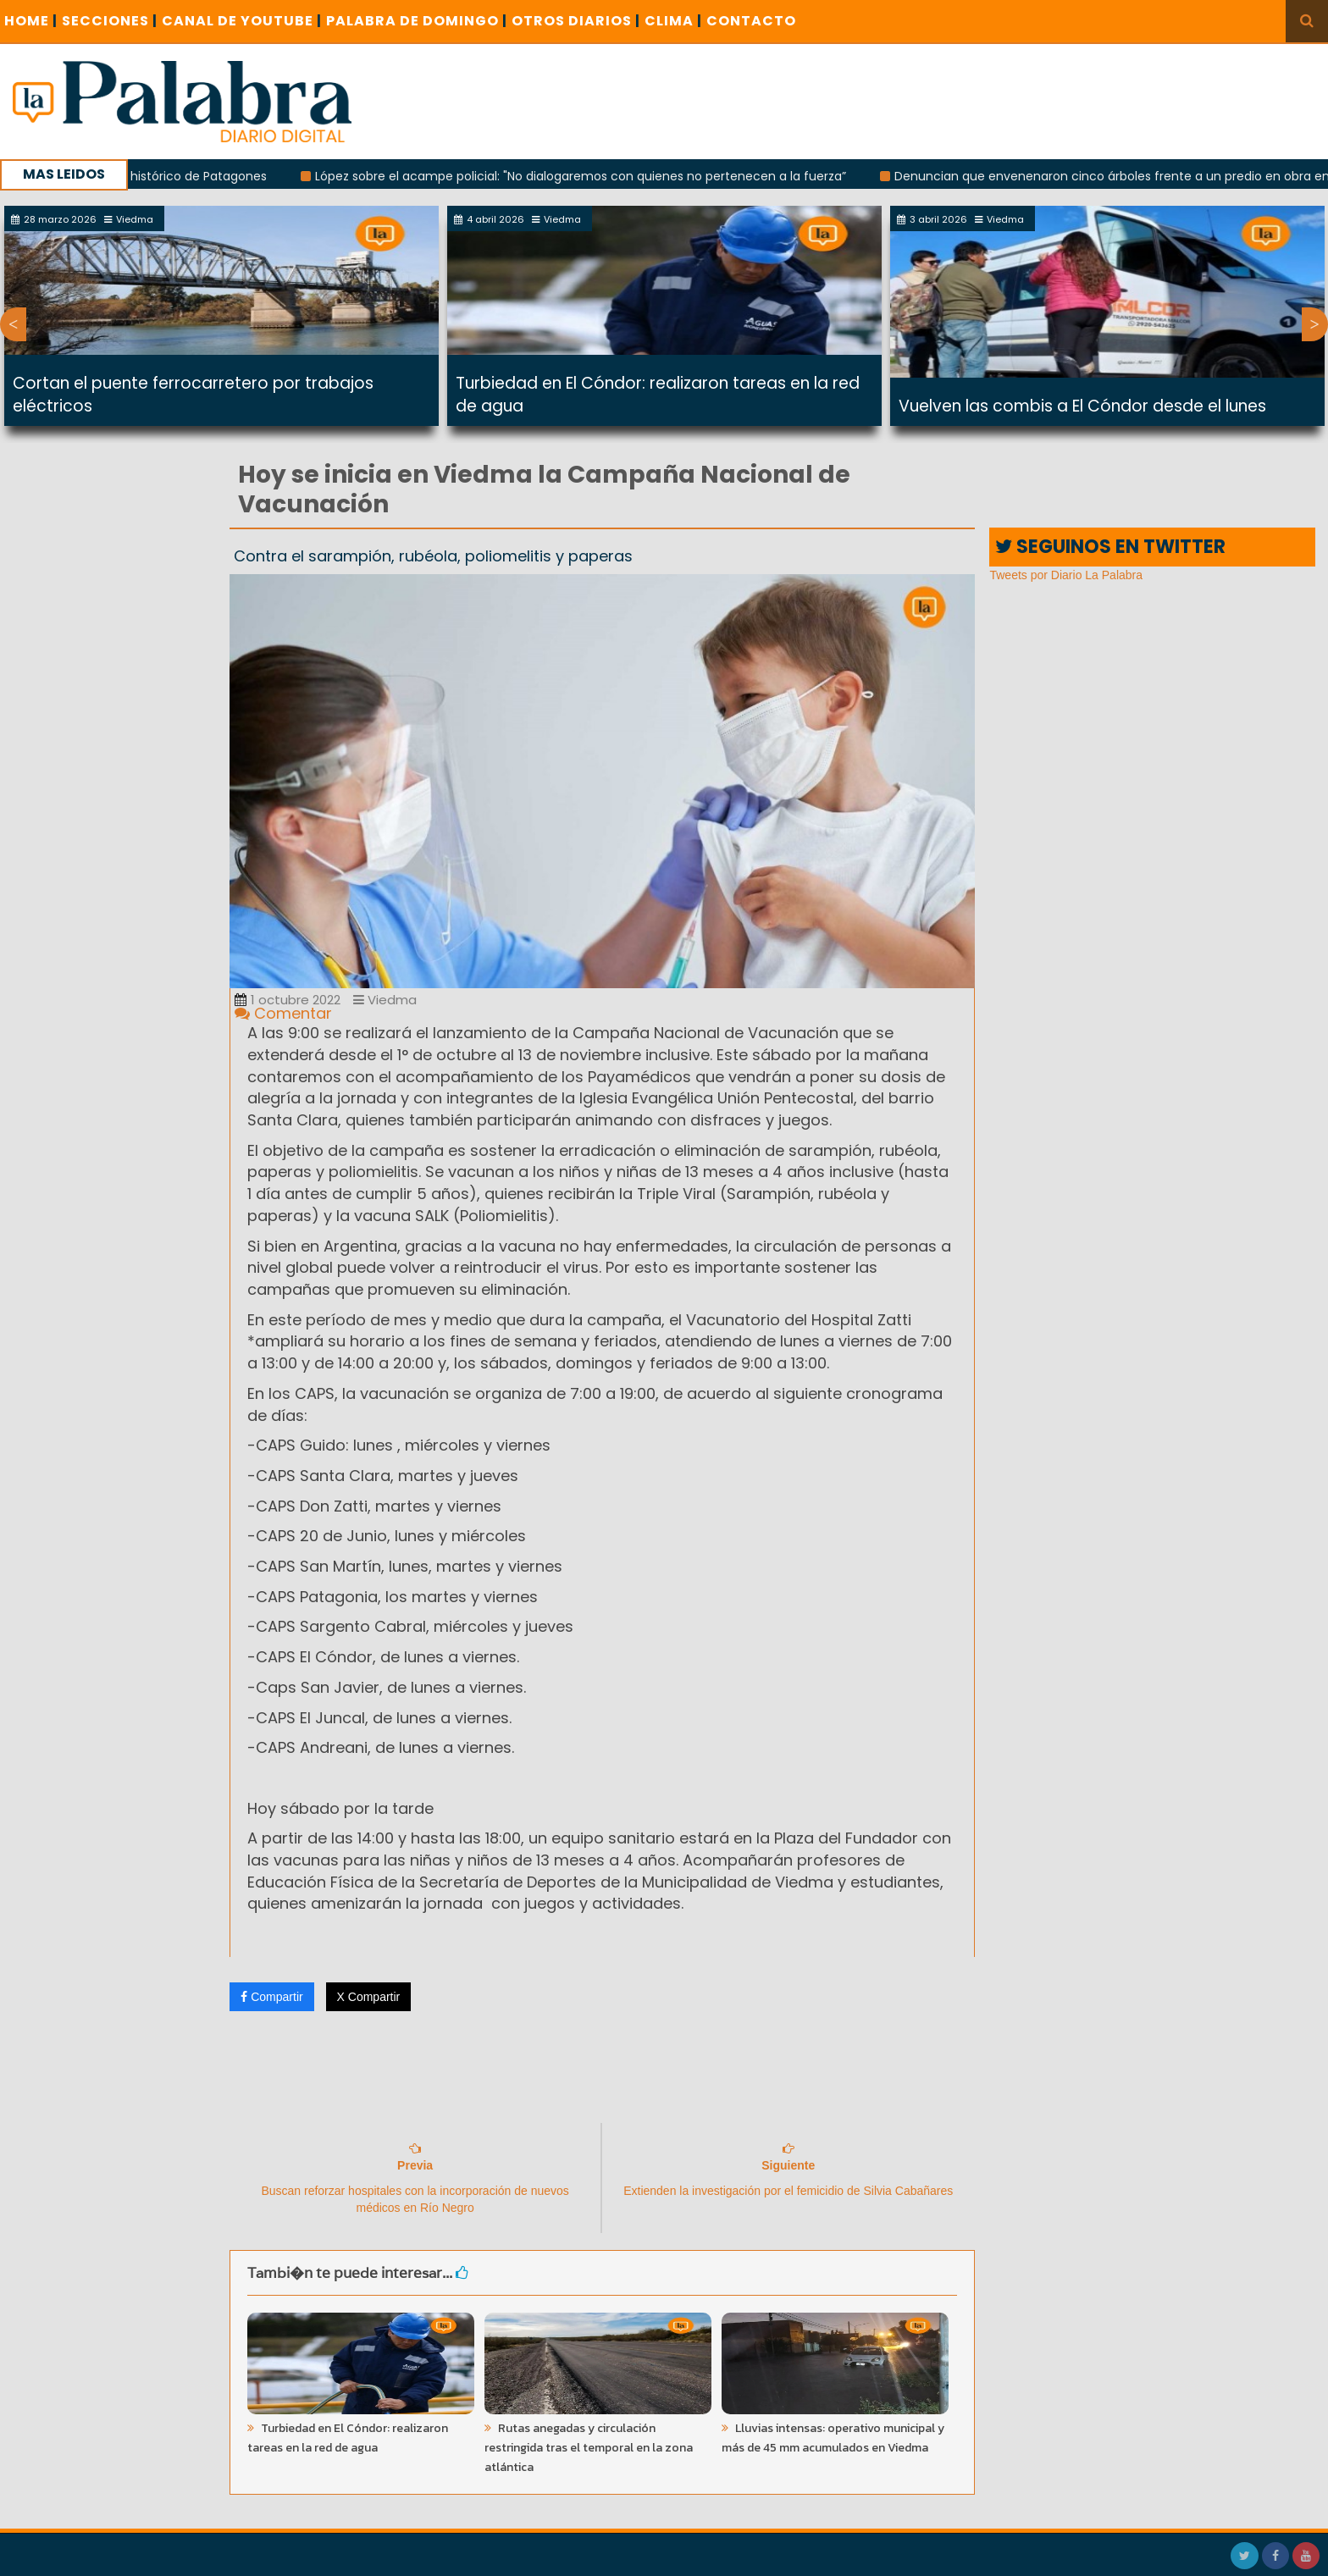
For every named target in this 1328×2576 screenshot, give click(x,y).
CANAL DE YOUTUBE (242, 20)
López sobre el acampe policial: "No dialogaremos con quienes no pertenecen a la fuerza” (595, 176)
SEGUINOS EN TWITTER (1110, 546)
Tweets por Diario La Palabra (1066, 575)
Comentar (283, 1013)
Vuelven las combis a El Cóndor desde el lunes (1082, 406)
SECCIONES (110, 20)
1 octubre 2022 (287, 1000)
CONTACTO (751, 20)
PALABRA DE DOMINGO (416, 20)
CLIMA (673, 20)
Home (31, 20)
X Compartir (369, 1997)
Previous (13, 324)
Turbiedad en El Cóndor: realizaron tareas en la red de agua (347, 2438)
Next (1315, 324)
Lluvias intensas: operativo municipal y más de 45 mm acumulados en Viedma (833, 2438)
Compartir (271, 1997)
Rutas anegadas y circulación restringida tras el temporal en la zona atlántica (588, 2447)
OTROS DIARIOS (576, 20)
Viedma (385, 1000)
